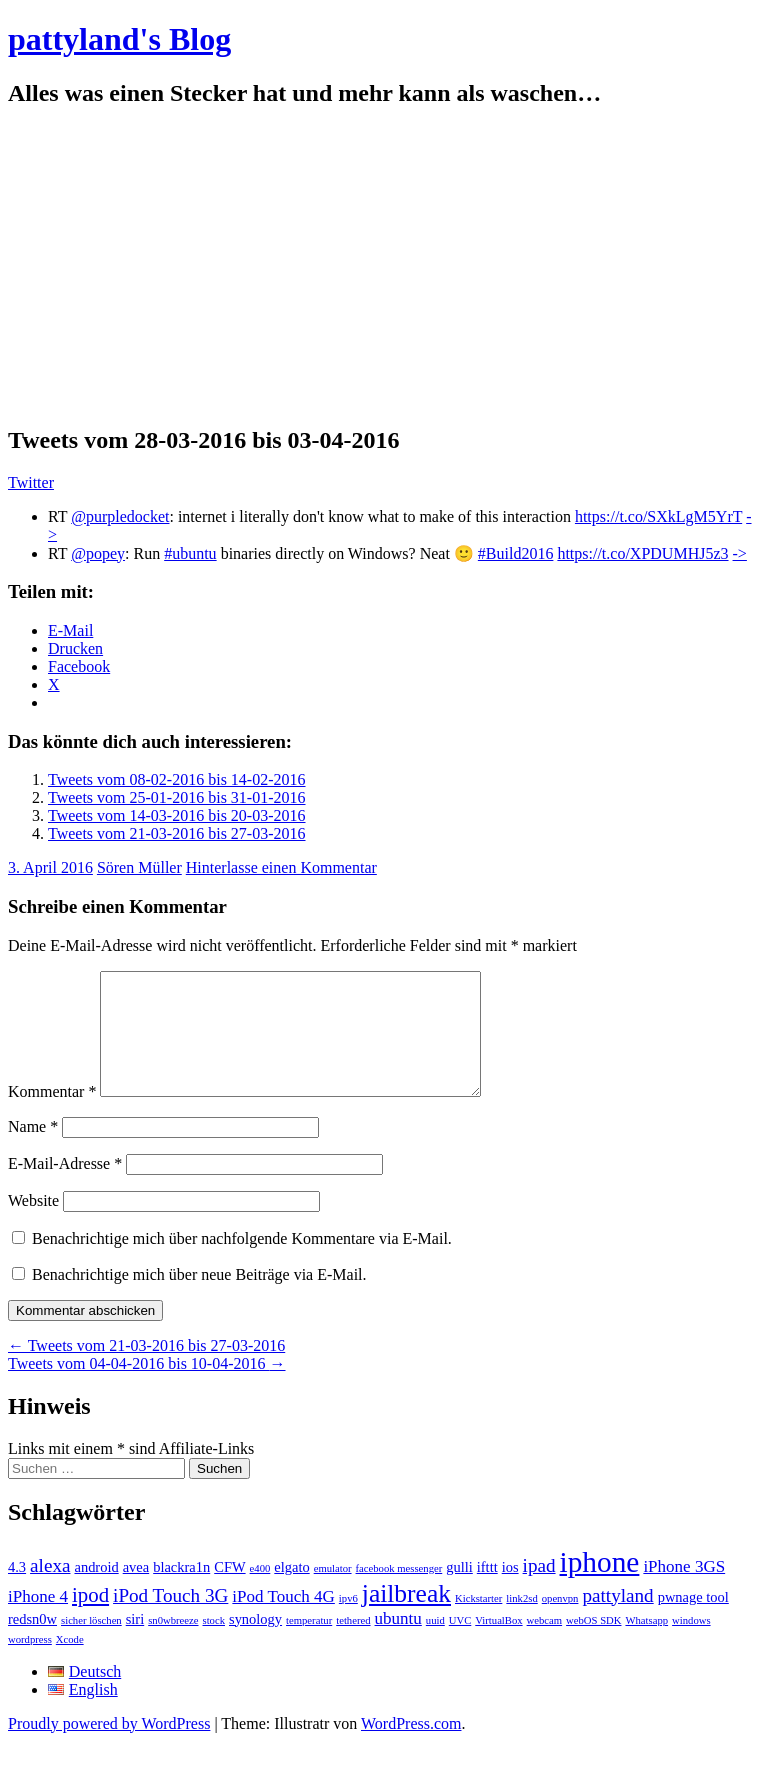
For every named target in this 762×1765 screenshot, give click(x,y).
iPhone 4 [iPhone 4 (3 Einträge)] (38, 1620)
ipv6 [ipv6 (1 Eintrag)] (348, 1622)
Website (33, 1224)
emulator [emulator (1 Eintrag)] (333, 1592)
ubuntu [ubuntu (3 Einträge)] (398, 1642)
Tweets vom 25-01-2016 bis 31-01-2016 (177, 797)
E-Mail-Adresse (65, 1187)
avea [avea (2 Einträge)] (136, 1591)
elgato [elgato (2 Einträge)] (291, 1591)
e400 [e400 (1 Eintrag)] (260, 1592)
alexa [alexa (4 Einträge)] (50, 1589)
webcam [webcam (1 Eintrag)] (545, 1644)
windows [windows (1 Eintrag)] (691, 1644)
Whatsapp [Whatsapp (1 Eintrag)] (646, 1644)
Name (33, 1150)
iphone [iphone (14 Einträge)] (600, 1586)
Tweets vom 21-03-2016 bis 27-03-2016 (177, 833)
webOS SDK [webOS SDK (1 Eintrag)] (593, 1644)
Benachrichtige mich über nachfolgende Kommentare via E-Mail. (242, 1262)
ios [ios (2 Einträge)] (510, 1591)
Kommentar (52, 1115)
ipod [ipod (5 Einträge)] (90, 1619)
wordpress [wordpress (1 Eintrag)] (30, 1663)
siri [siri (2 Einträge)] (135, 1643)
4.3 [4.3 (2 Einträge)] (17, 1591)
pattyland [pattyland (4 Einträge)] (617, 1619)
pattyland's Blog (119, 39)
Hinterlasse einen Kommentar (281, 867)
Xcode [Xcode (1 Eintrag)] (70, 1663)
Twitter (31, 482)
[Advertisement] (381, 267)
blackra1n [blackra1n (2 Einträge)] (181, 1591)
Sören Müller (139, 867)
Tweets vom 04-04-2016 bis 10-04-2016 (147, 1387)
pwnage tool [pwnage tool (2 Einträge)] (693, 1621)
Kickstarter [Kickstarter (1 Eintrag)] (478, 1622)
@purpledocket (120, 516)
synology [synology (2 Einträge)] (255, 1643)
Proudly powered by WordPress (109, 1747)
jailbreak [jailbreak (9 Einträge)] (406, 1617)
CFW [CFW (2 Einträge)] (229, 1591)
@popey (98, 553)
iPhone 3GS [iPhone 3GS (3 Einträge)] (684, 1590)
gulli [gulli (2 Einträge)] (459, 1591)
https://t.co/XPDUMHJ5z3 (642, 553)
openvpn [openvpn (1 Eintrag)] (560, 1622)
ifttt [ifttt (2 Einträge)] (487, 1591)
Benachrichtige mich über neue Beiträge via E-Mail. (199, 1298)
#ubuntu (190, 553)
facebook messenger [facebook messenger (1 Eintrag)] (399, 1592)
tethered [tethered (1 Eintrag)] (353, 1644)
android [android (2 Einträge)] (96, 1591)
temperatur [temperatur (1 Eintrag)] (309, 1644)
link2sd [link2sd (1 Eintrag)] (521, 1622)
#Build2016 (516, 553)
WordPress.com (411, 1747)
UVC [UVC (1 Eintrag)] (460, 1644)
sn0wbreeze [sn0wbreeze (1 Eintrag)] (173, 1644)
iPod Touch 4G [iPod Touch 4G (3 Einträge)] (283, 1620)
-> (740, 553)
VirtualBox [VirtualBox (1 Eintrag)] (498, 1644)
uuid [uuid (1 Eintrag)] (435, 1644)
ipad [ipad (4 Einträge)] (539, 1589)
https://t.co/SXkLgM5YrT (658, 516)
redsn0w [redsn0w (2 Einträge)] (32, 1643)
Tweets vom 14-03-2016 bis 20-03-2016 (177, 815)
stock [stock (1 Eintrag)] (214, 1644)
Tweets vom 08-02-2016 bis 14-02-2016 (177, 779)
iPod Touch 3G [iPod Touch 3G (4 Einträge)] (170, 1619)
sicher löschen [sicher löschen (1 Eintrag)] (91, 1644)
